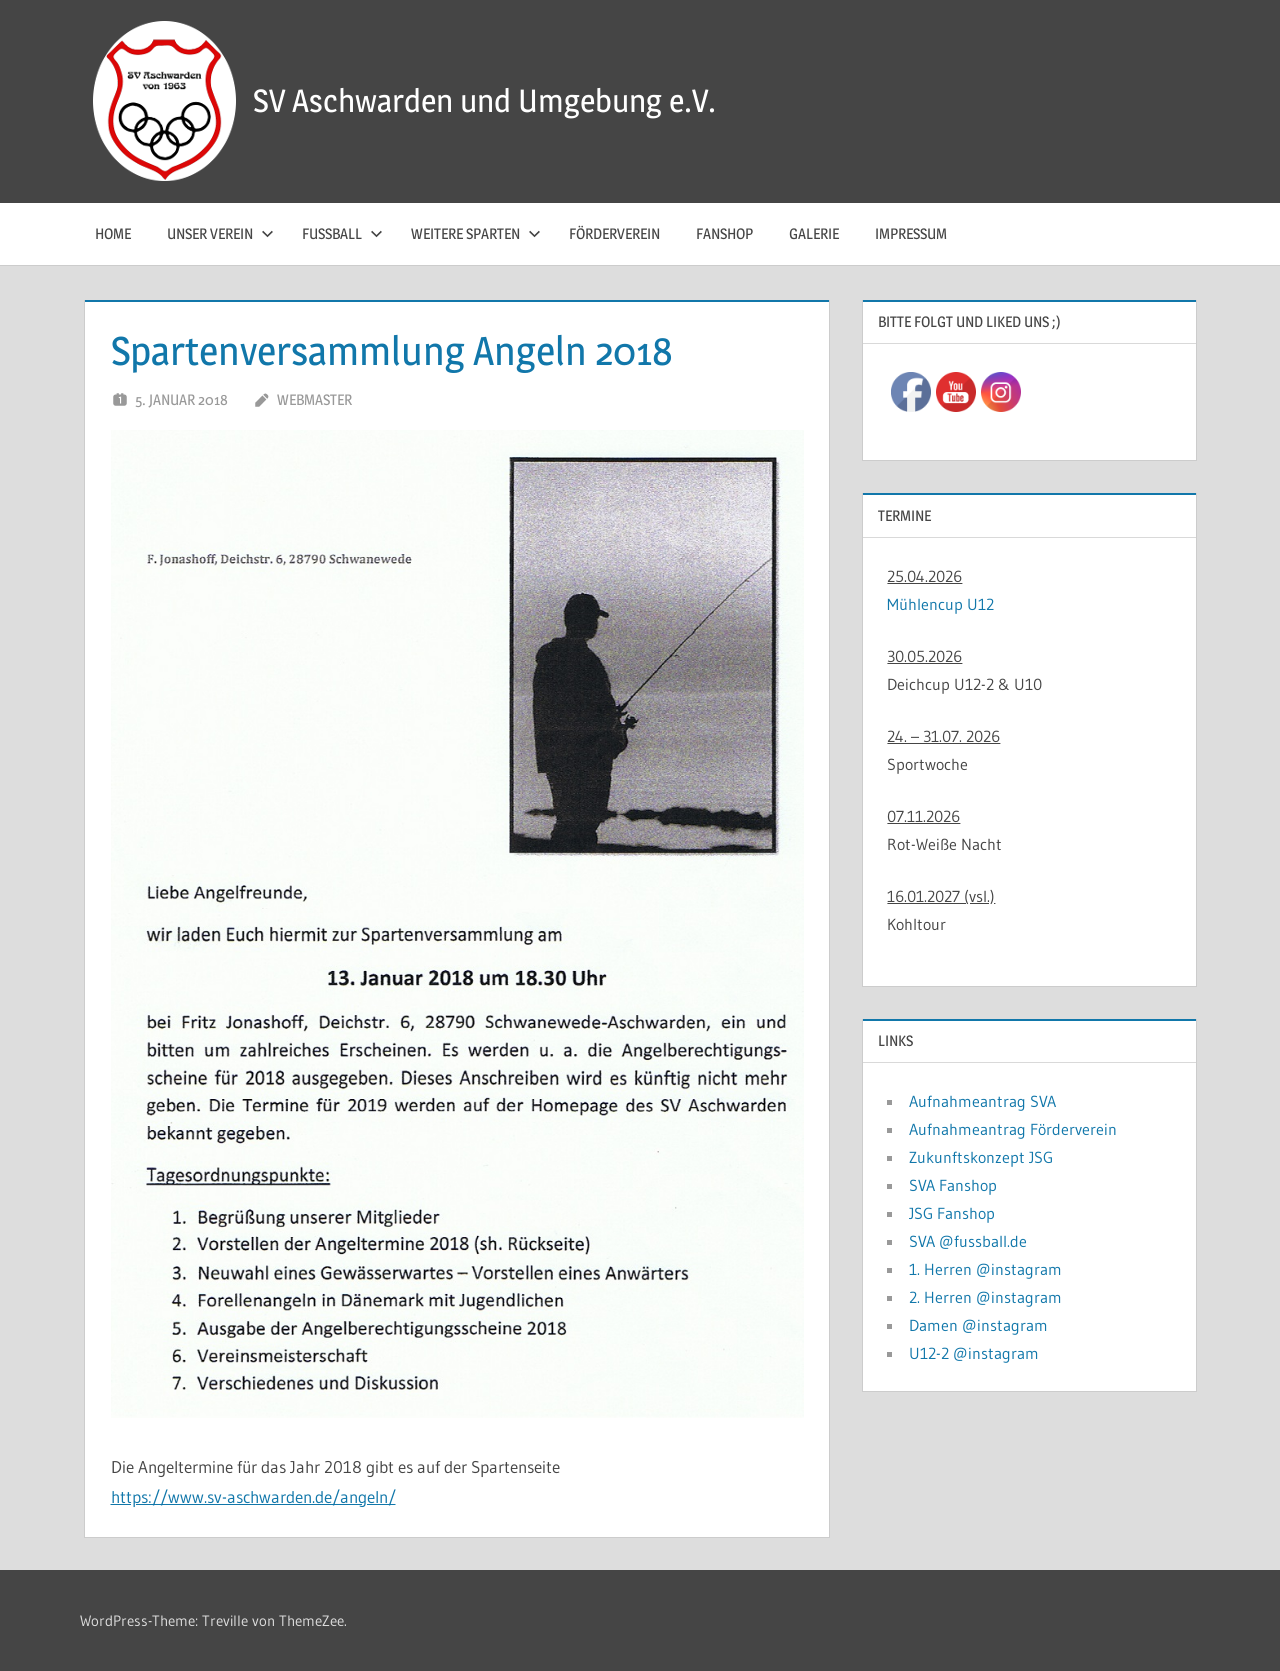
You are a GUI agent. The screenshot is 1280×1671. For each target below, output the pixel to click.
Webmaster (314, 399)
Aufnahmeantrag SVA (982, 1101)
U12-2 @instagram (974, 1353)
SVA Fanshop (953, 1185)
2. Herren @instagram (985, 1297)
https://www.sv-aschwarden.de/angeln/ (253, 1496)
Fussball (342, 233)
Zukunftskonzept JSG (981, 1157)
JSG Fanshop (952, 1213)
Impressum (911, 233)
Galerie (814, 233)
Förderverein (614, 233)
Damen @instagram (978, 1325)
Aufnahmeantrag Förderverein (1013, 1129)
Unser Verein (220, 233)
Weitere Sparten (476, 233)
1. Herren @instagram (985, 1269)
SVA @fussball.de (968, 1241)
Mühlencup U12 (940, 604)
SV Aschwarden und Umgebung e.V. (484, 100)
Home (113, 233)
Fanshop (724, 233)
